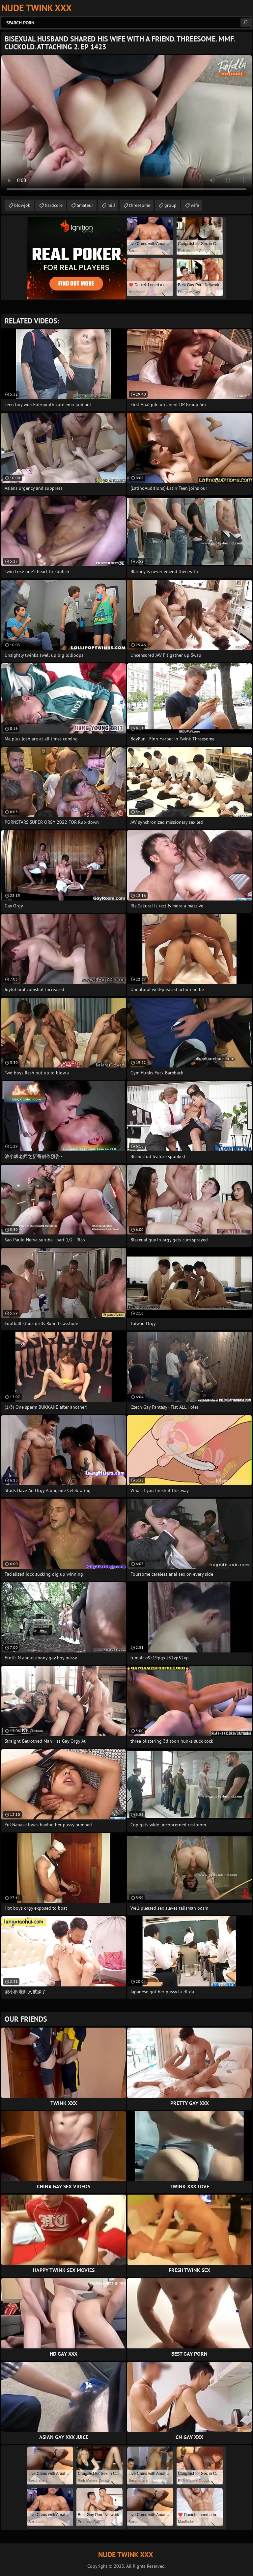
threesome (139, 205)
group (170, 205)
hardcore (54, 205)
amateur (85, 205)
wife (195, 205)
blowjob (22, 205)
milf (111, 205)
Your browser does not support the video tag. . (126, 125)
